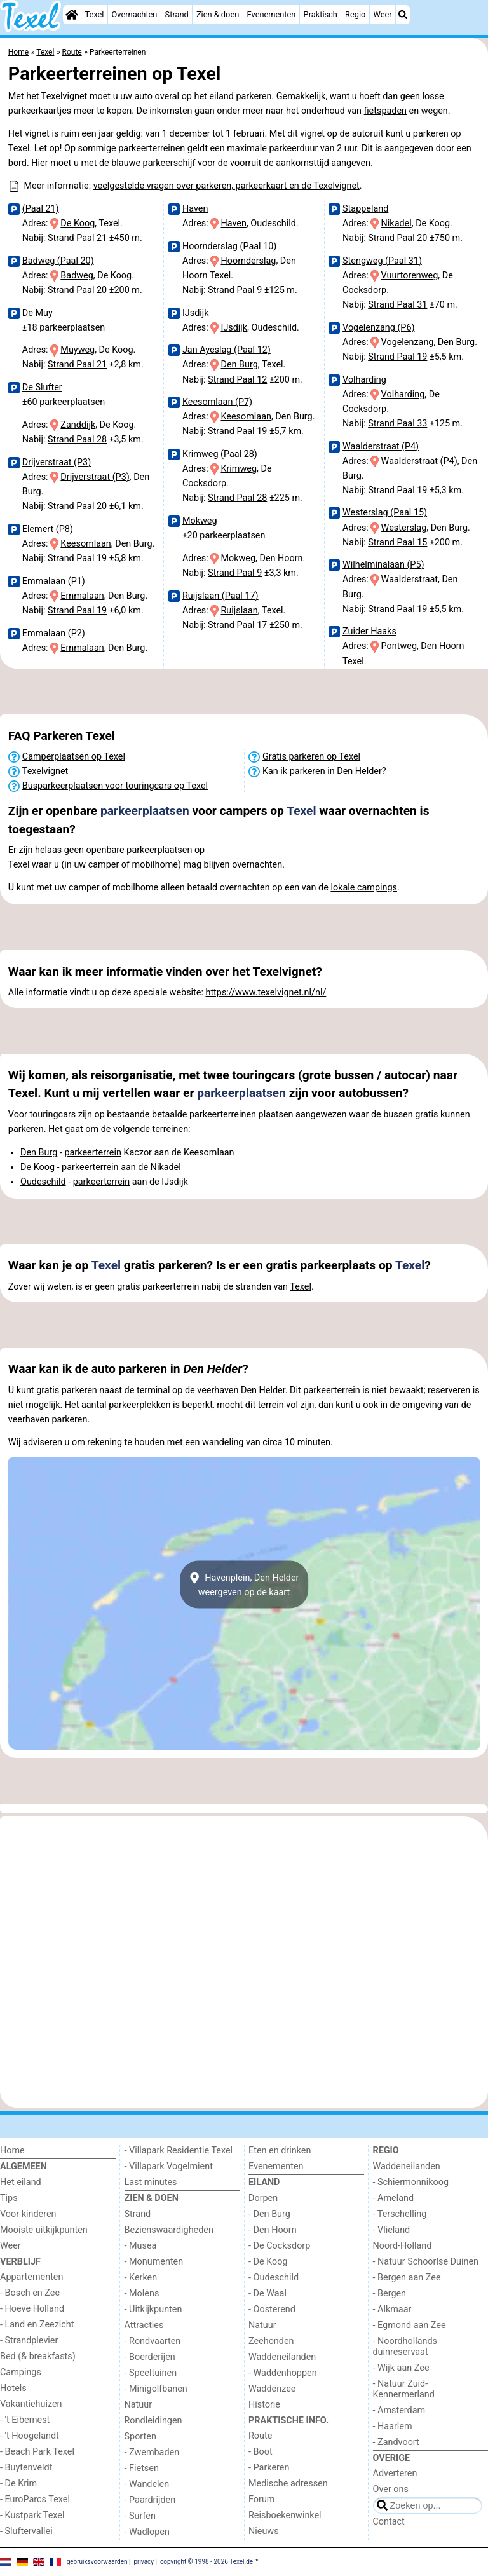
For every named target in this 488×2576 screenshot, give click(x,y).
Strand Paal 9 (235, 290)
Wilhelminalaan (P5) (383, 564)
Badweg (76, 275)
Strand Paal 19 (77, 558)
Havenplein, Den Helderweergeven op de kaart (244, 1584)
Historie (264, 2404)
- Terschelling (400, 2214)
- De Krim (18, 2483)
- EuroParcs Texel (35, 2499)
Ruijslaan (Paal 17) (220, 595)
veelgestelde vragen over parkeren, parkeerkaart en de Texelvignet (226, 186)
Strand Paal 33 (397, 423)
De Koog (77, 223)
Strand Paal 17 (237, 625)
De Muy (37, 313)
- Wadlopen (147, 2531)
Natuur (138, 2404)
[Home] (72, 14)
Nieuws (263, 2531)
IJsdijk (195, 313)
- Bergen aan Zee (407, 2277)
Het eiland (20, 2182)
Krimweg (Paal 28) (219, 454)
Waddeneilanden (282, 2357)
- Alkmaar (392, 2309)
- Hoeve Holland (32, 2308)
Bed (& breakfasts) (38, 2356)
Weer (383, 14)
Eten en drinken (279, 2150)
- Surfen (140, 2516)
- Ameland (393, 2198)
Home (12, 2150)
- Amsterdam (399, 2410)
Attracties (144, 2325)
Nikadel (396, 223)
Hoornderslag (248, 261)
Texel (94, 14)
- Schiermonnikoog (411, 2182)
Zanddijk (77, 424)
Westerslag (404, 527)
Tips (9, 2198)
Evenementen (271, 14)
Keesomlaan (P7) (217, 402)
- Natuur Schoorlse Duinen (425, 2261)
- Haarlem (392, 2426)
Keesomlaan (85, 543)
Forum (261, 2499)
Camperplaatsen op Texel (73, 756)
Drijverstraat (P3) (56, 462)
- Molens (142, 2293)
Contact (389, 2521)
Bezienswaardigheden (169, 2230)
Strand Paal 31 (397, 304)
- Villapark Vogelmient (169, 2166)
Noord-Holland (402, 2245)
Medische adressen (288, 2483)
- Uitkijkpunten (153, 2309)
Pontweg (399, 646)
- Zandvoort (396, 2442)
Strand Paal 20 (77, 290)
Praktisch (320, 14)
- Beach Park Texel (37, 2451)
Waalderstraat (409, 579)
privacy (143, 2561)
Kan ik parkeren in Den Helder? (324, 771)
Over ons (391, 2489)
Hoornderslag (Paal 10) (229, 246)
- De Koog (268, 2261)
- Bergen (390, 2293)
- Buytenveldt (26, 2467)
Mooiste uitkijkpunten (44, 2230)
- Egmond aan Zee (409, 2325)
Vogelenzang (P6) (378, 327)
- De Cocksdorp (279, 2245)
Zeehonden (271, 2341)
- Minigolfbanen (156, 2388)
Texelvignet (64, 96)
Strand (177, 14)
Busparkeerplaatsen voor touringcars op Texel (115, 785)
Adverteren (395, 2473)
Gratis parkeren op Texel (311, 756)
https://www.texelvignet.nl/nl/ (265, 992)
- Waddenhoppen (282, 2373)
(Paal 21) (40, 208)
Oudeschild (43, 1181)
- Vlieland (391, 2230)
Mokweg (199, 520)
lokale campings (363, 887)
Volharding (364, 379)
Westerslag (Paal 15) (384, 512)
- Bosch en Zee (30, 2292)
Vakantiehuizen (31, 2404)
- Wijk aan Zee (401, 2367)
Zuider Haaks (369, 631)
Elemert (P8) (47, 529)
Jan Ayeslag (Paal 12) (226, 349)
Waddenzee (271, 2388)
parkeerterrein (92, 1152)
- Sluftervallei (26, 2531)
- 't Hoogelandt (29, 2435)
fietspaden (385, 111)
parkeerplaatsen (144, 810)
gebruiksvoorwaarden (97, 2561)
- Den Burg (269, 2214)
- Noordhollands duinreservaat (405, 2346)
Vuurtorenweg (409, 275)
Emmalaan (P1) (53, 581)
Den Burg (238, 364)
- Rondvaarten (153, 2341)
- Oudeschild (273, 2277)
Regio (355, 14)
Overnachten (135, 14)
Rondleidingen (153, 2420)
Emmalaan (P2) (53, 633)
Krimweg (238, 468)
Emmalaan (82, 595)
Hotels (13, 2388)
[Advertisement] (244, 691)
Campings (20, 2372)
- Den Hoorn (272, 2230)
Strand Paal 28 (77, 439)
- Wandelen (147, 2484)
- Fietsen (142, 2468)
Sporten (140, 2436)
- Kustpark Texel (32, 2515)
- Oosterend (271, 2309)
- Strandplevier (29, 2340)
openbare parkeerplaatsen (139, 850)
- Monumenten (154, 2261)
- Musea (141, 2245)
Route (260, 2435)
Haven (195, 208)
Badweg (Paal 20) (58, 261)
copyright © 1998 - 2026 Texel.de (206, 2561)
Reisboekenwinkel (285, 2515)
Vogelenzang (407, 342)
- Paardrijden (150, 2500)
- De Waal (267, 2293)
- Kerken (141, 2277)
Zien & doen (217, 14)
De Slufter (42, 387)
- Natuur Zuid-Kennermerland (404, 2389)
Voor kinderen (28, 2214)
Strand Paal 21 (77, 238)
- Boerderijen (150, 2357)
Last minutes (151, 2182)
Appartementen (31, 2277)
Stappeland (365, 208)
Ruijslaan (238, 610)
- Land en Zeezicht (37, 2324)
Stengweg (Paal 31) (382, 261)
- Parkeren (268, 2467)
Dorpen (263, 2198)
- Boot (260, 2451)
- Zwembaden (152, 2452)
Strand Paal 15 (397, 542)
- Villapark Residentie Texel (179, 2150)
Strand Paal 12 (237, 379)
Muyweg (77, 349)
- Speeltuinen (151, 2373)
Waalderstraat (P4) (380, 446)
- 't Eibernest (25, 2420)
